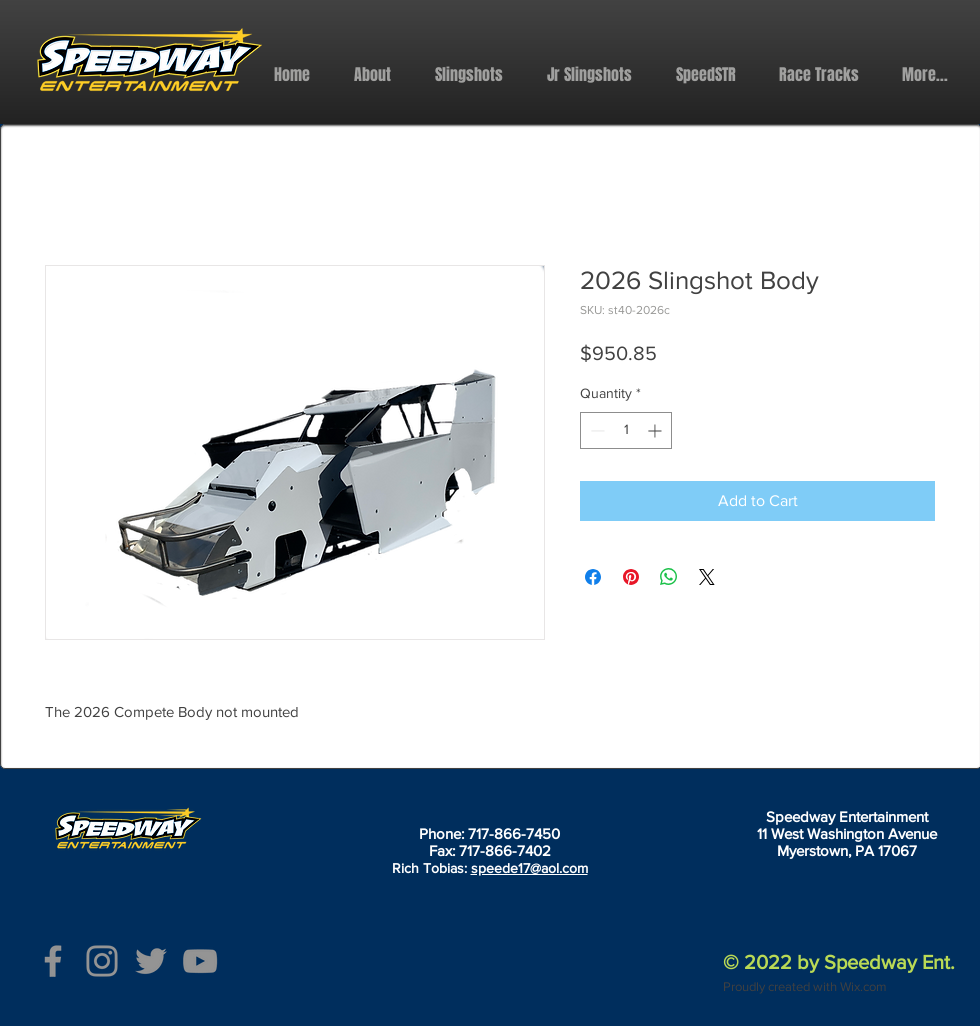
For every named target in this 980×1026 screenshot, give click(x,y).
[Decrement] (595, 430)
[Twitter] (151, 961)
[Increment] (656, 430)
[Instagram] (102, 961)
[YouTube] (200, 961)
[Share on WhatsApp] (669, 577)
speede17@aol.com (529, 868)
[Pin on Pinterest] (631, 577)
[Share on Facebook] (593, 577)
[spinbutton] (626, 430)
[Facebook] (53, 961)
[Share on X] (707, 577)
